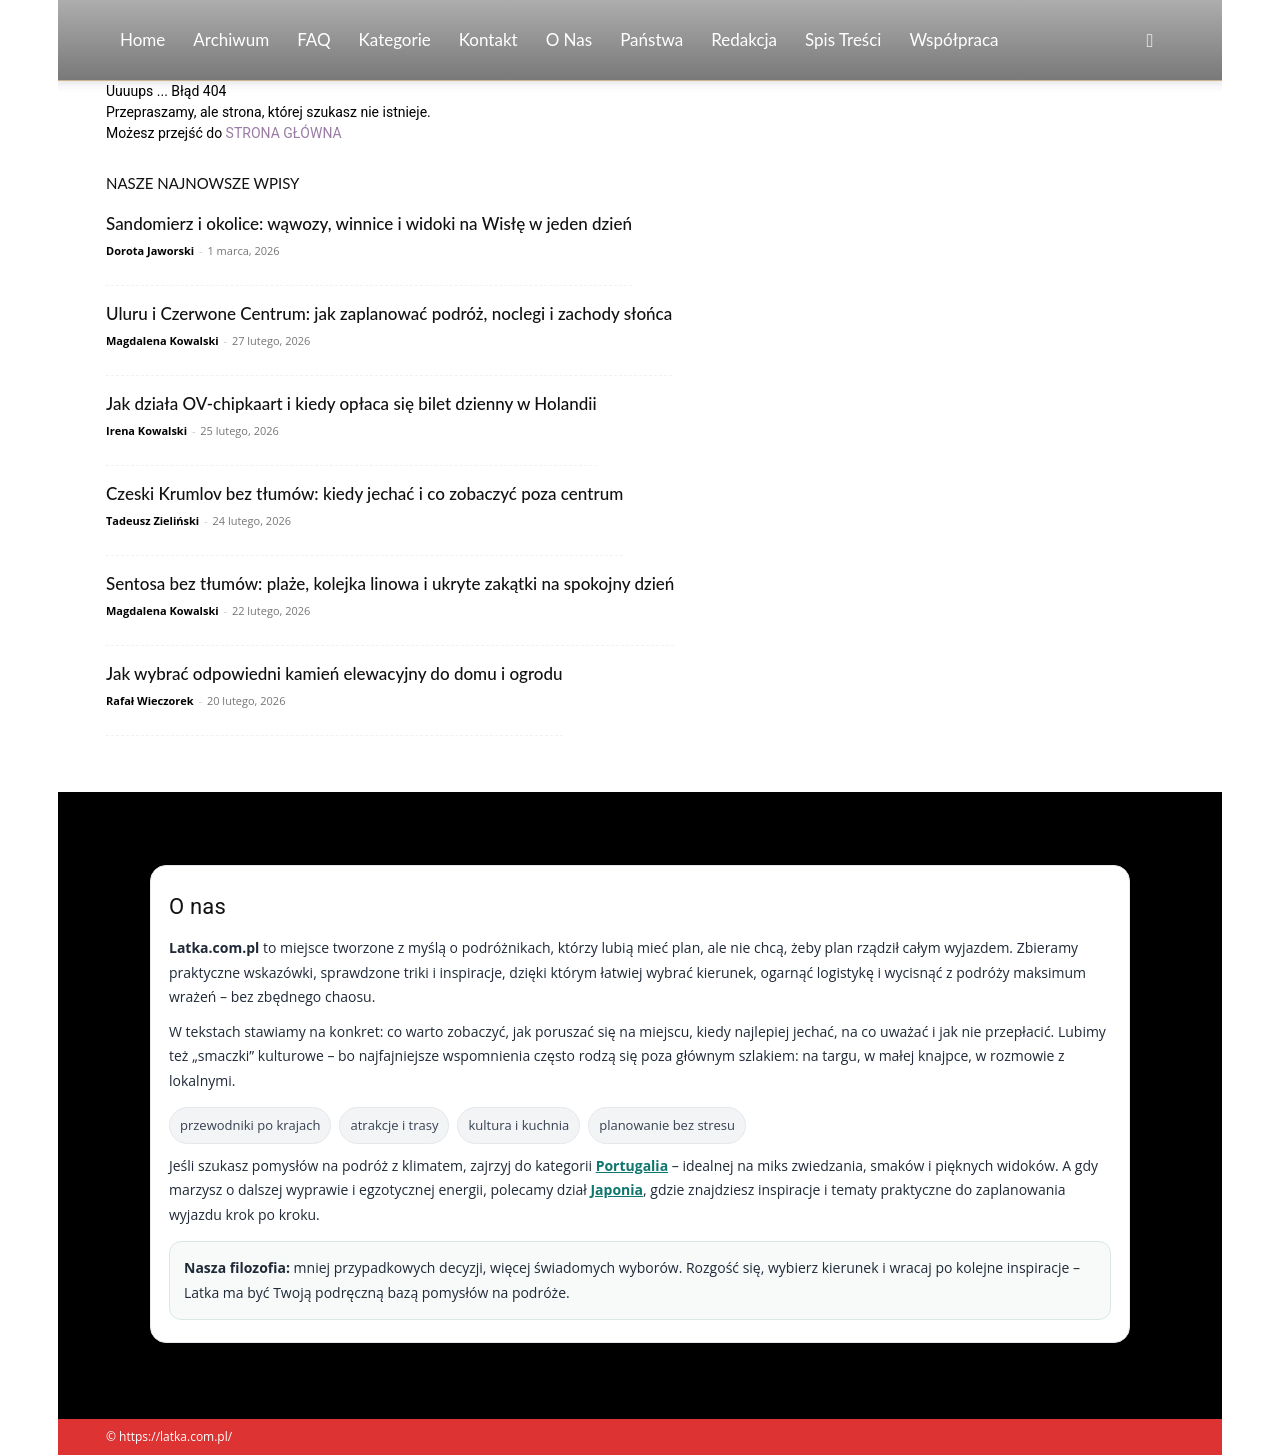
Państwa (651, 39)
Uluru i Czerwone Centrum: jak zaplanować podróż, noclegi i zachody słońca (389, 313)
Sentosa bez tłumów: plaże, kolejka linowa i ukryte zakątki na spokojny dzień (390, 583)
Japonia (616, 1189)
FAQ (313, 39)
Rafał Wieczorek (150, 700)
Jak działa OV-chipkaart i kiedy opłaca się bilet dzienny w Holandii (351, 403)
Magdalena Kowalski (162, 340)
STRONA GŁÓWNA (284, 133)
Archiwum (231, 39)
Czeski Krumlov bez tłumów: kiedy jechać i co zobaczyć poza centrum (364, 493)
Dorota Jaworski (150, 250)
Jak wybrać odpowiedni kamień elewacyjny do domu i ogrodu (334, 673)
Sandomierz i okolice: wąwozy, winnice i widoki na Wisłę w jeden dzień (369, 223)
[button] (1150, 41)
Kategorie (395, 39)
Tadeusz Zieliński (152, 520)
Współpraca (953, 39)
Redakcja (744, 39)
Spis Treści (843, 39)
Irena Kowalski (146, 430)
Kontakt (488, 39)
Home (142, 39)
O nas (569, 39)
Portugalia (632, 1165)
